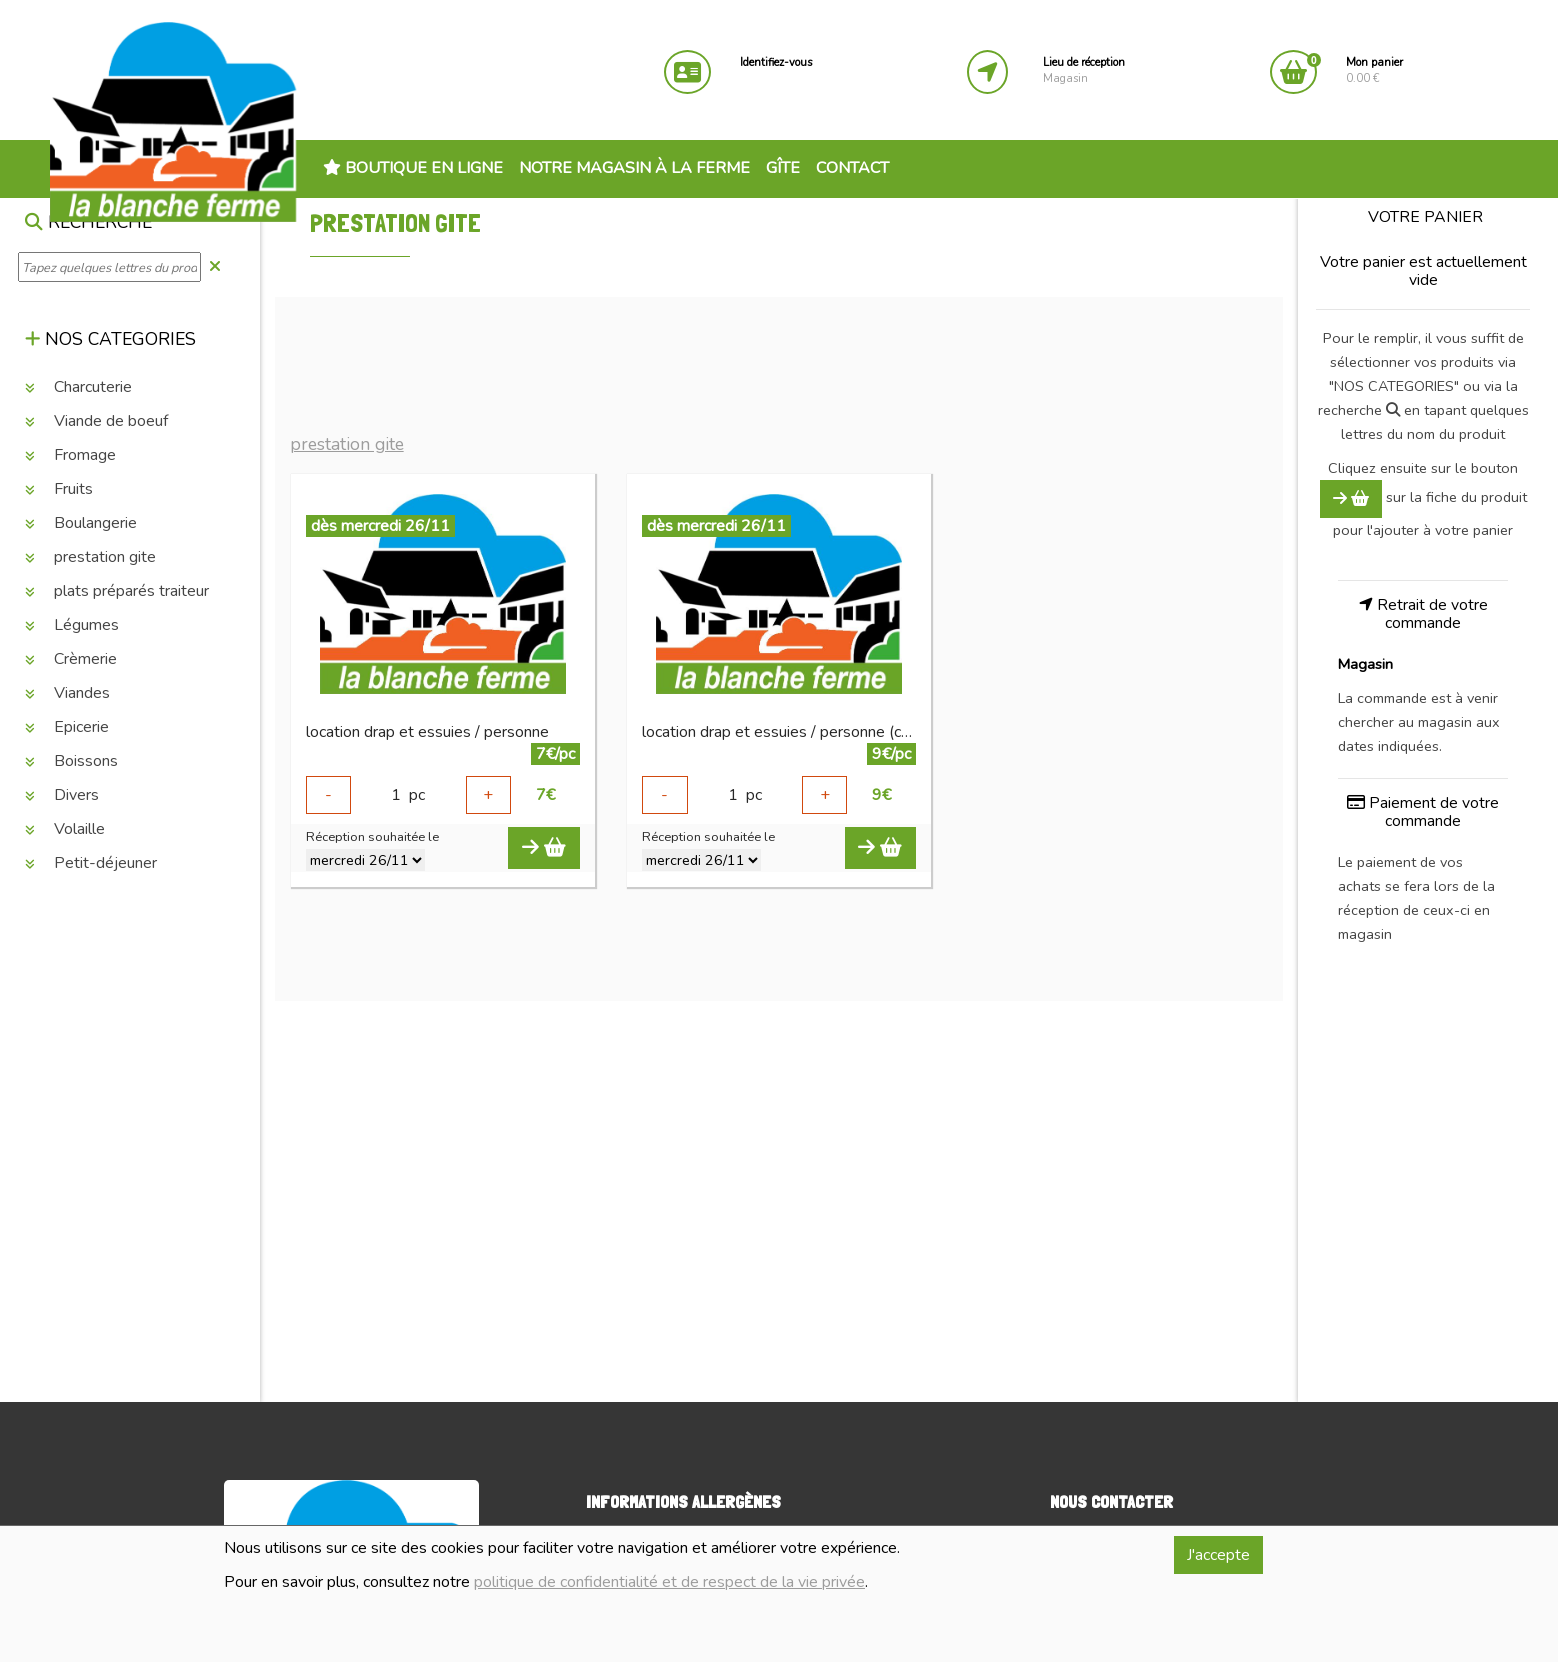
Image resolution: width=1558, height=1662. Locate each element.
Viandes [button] (67, 693)
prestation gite (347, 444)
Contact (852, 168)
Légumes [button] (72, 625)
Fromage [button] (70, 455)
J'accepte (1218, 1555)
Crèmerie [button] (71, 659)
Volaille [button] (65, 829)
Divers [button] (62, 795)
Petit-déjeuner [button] (91, 863)
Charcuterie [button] (78, 387)
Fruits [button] (59, 489)
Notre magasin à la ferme (634, 168)
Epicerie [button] (67, 727)
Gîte (783, 168)
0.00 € (1374, 70)
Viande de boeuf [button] (96, 421)
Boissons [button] (71, 761)
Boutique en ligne (413, 168)
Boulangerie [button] (81, 523)
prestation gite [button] (90, 557)
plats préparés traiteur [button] (117, 591)
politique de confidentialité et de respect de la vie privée (669, 1582)
